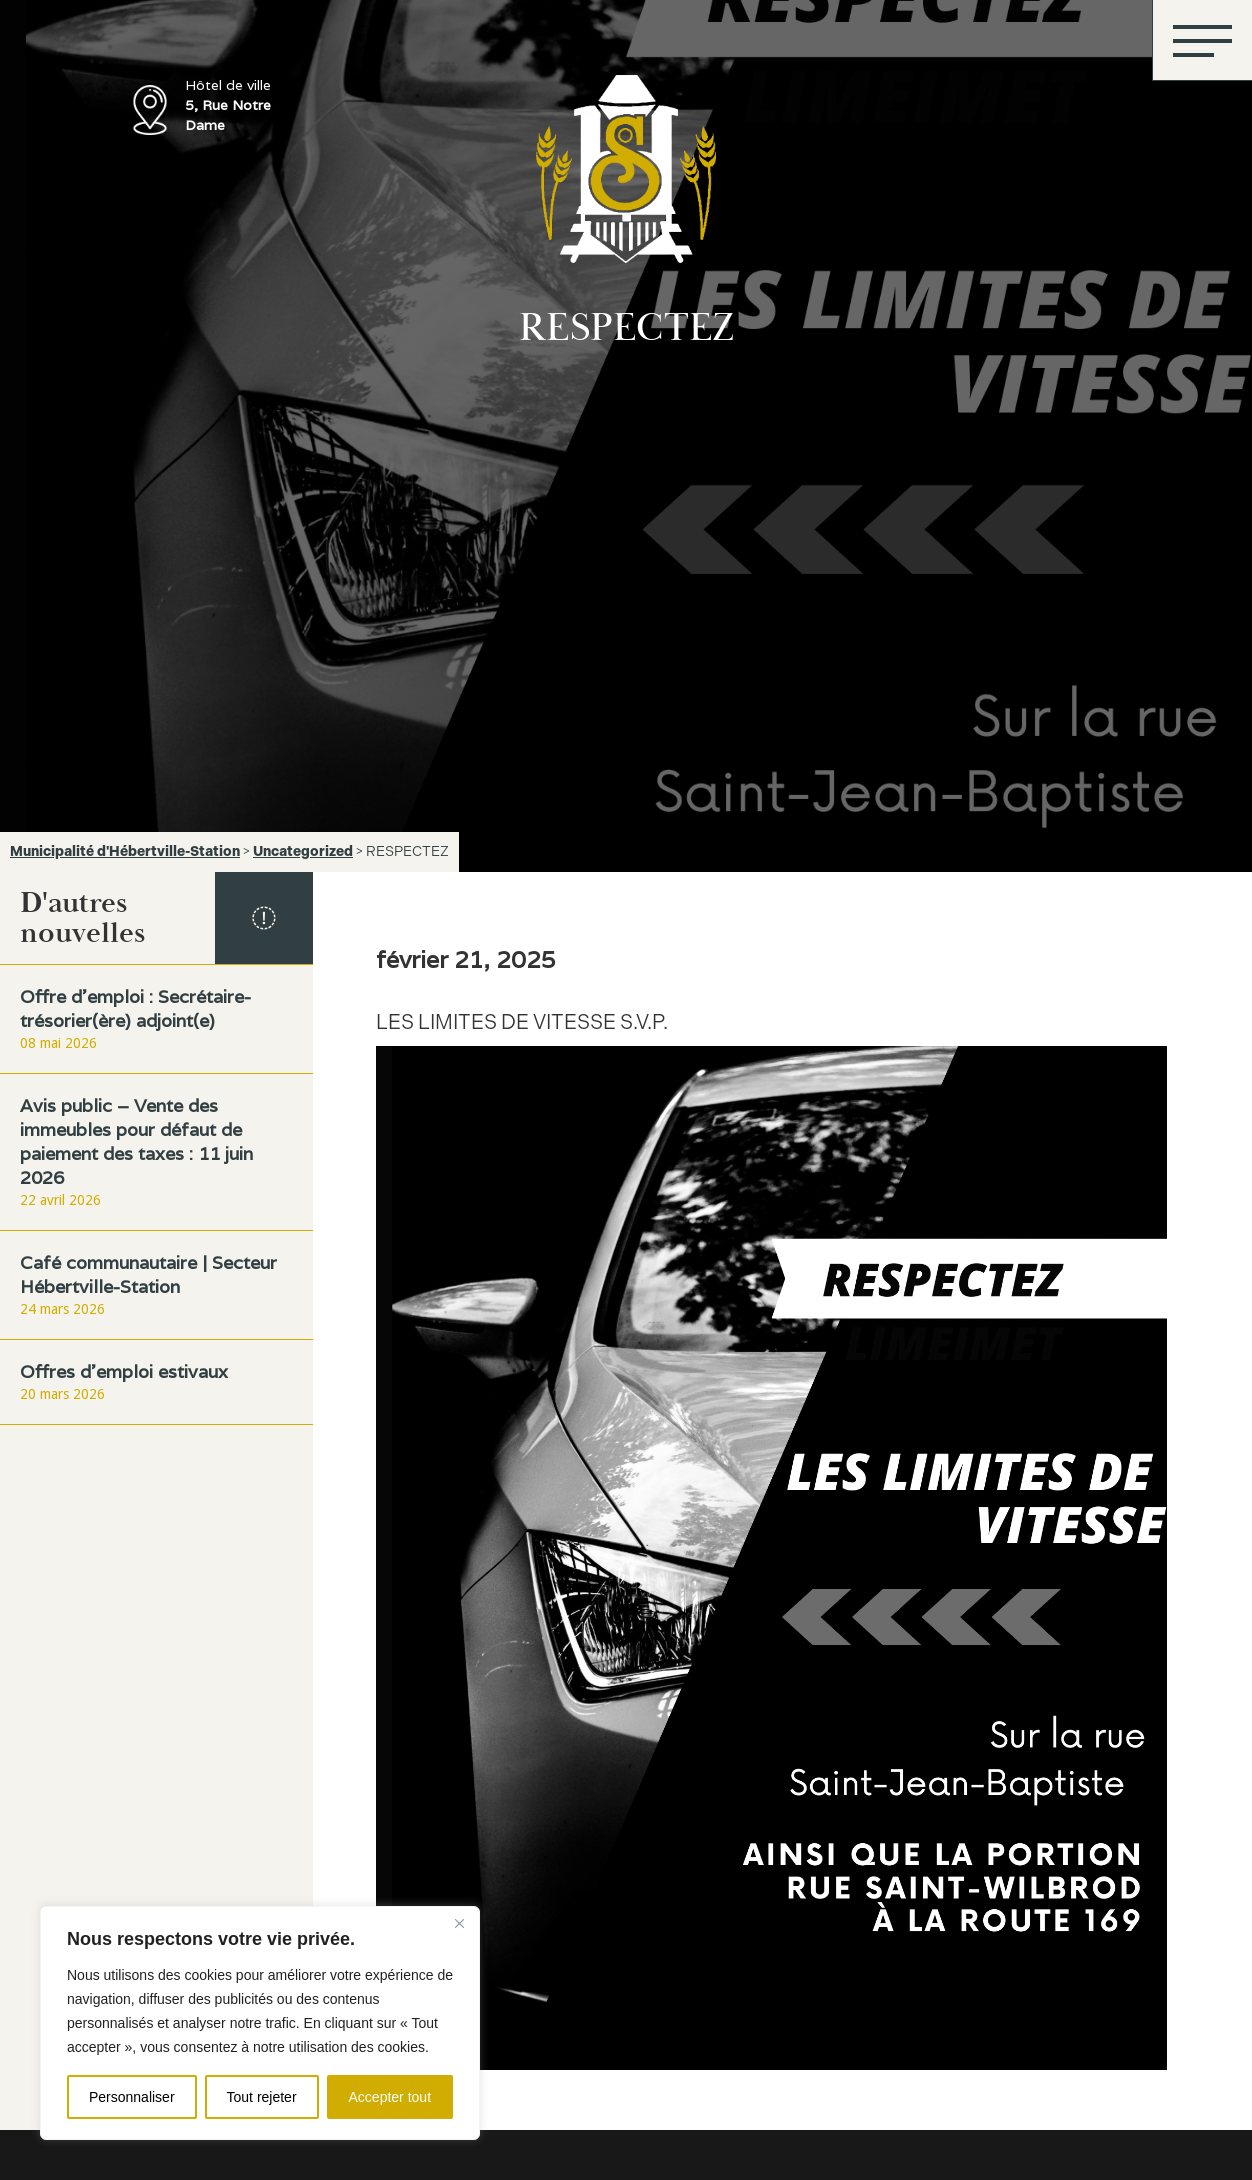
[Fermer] (459, 1923)
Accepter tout (390, 2097)
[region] (260, 2023)
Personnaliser (132, 2097)
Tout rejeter (262, 2097)
